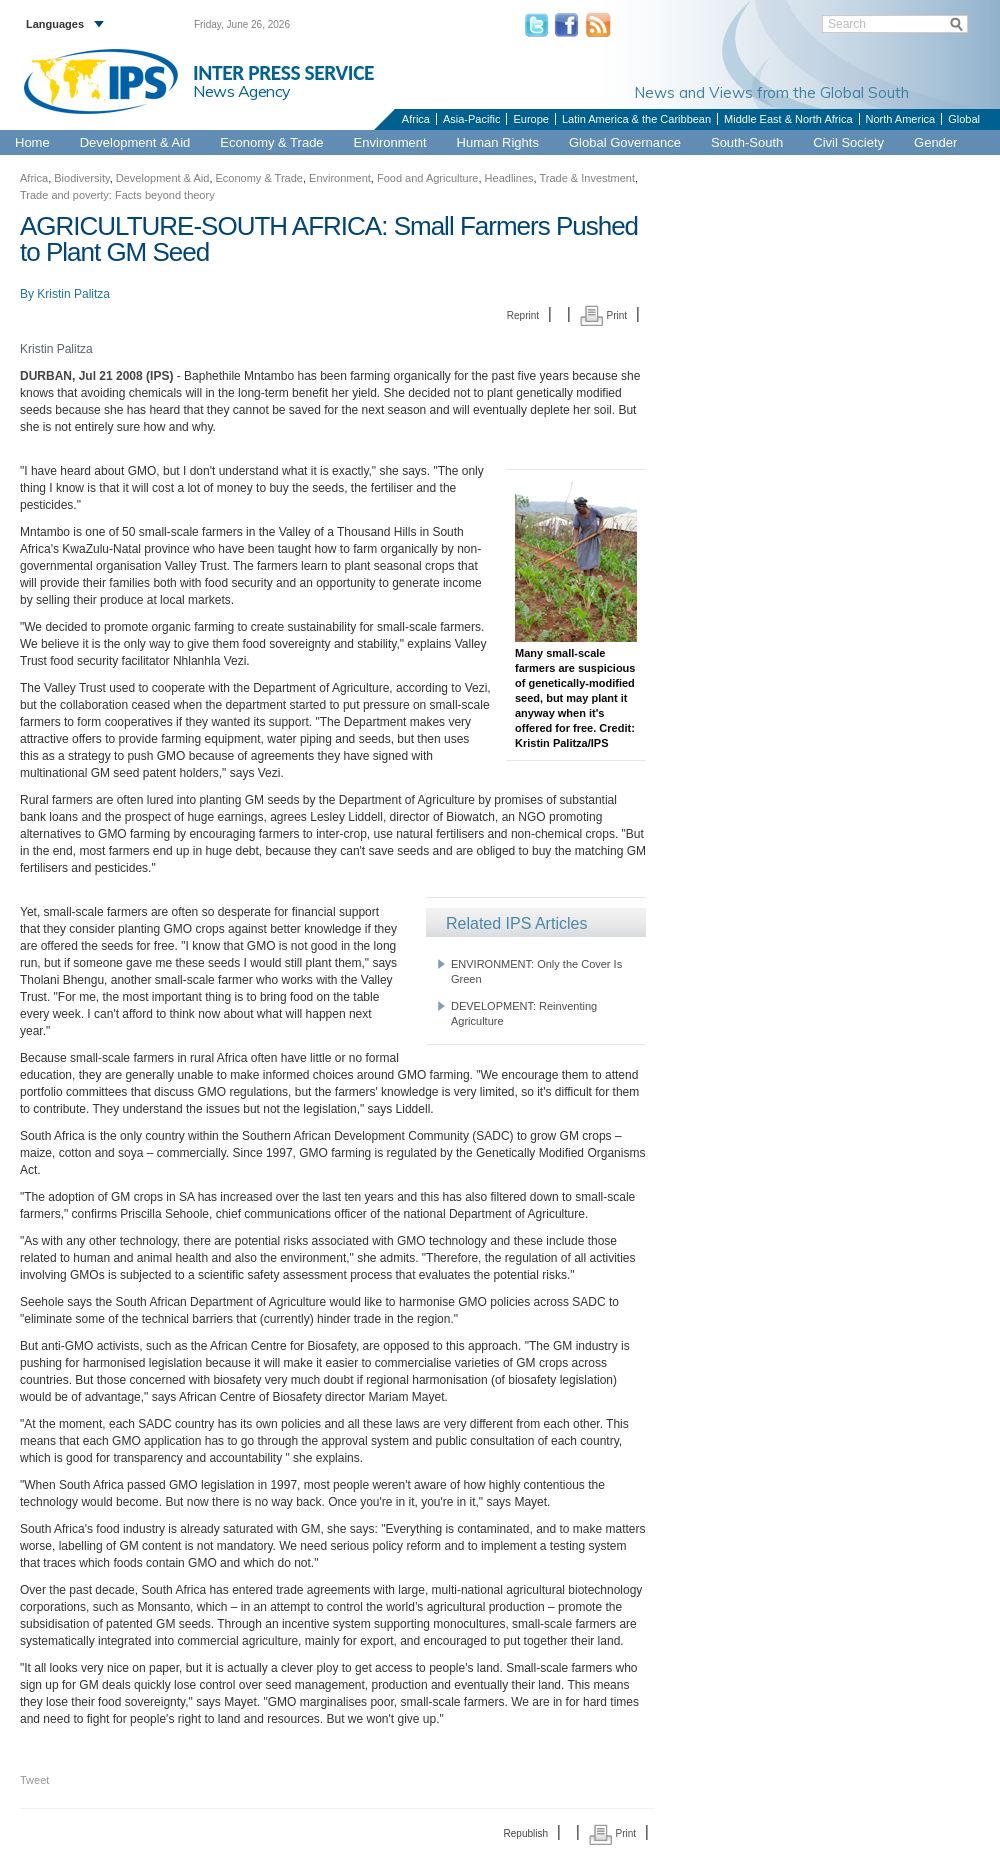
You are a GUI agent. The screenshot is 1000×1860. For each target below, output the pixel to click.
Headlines (509, 178)
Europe (530, 119)
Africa (416, 119)
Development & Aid (135, 142)
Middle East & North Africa (788, 119)
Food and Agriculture (428, 178)
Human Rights (498, 142)
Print (603, 315)
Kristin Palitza (73, 294)
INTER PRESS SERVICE (283, 73)
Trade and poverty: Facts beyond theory (117, 195)
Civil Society (848, 142)
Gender (935, 142)
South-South (747, 142)
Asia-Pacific (471, 119)
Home (32, 142)
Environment (390, 142)
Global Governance (625, 142)
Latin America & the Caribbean (636, 119)
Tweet (34, 1780)
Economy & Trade (271, 142)
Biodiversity (81, 178)
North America (901, 119)
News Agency (242, 91)
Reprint (523, 315)
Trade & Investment (587, 178)
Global (964, 119)
